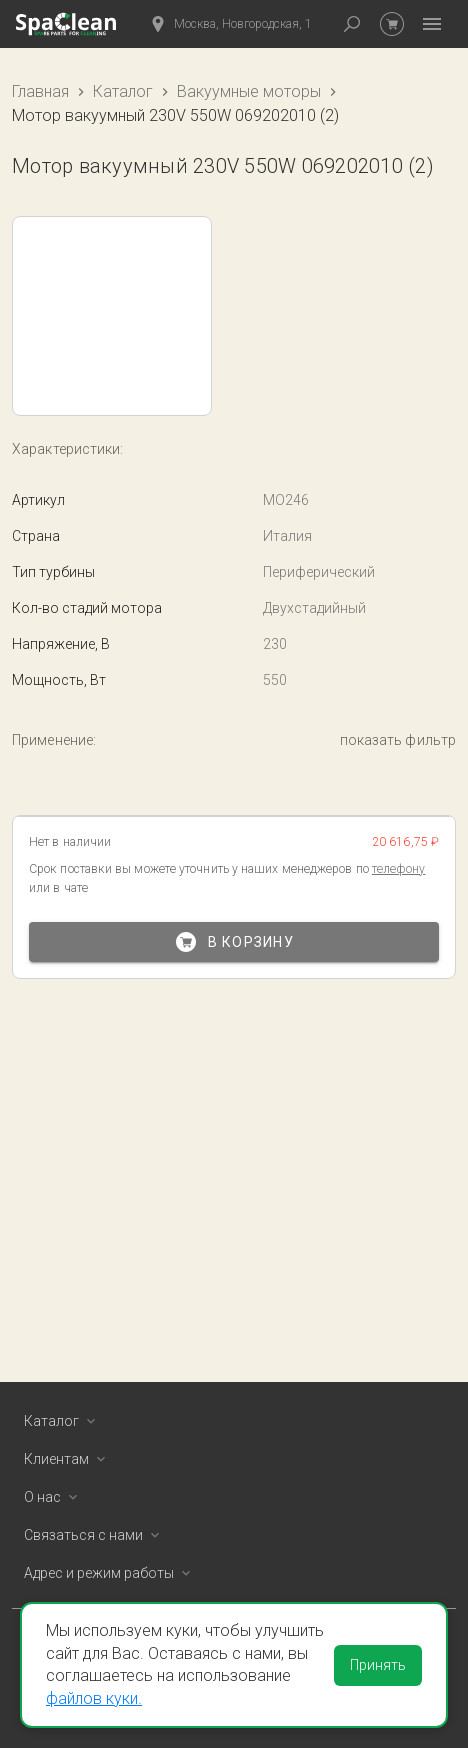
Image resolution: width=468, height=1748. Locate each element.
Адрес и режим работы (111, 1573)
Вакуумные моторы (249, 91)
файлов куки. (94, 1698)
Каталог (123, 91)
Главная (40, 91)
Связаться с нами (95, 1535)
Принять (378, 1665)
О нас (54, 1497)
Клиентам (68, 1459)
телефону (399, 869)
